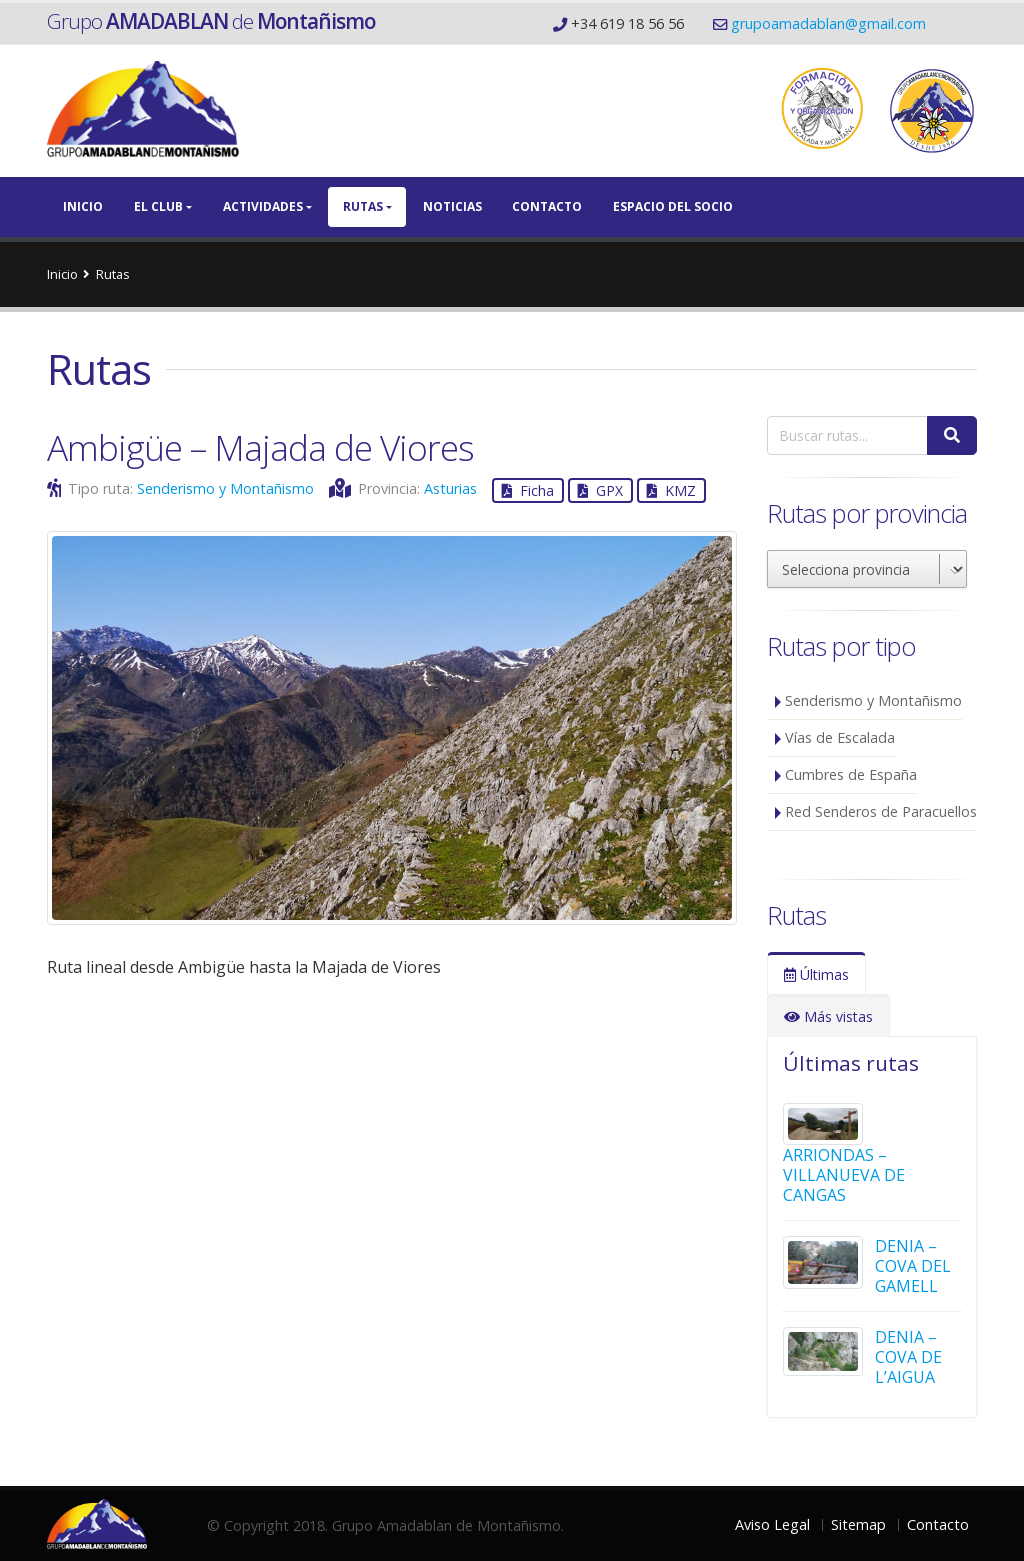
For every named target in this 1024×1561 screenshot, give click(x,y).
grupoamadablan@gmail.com (828, 23)
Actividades (263, 206)
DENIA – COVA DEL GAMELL (913, 1266)
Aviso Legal (772, 1524)
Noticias (452, 206)
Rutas (363, 206)
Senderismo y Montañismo (225, 488)
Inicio (83, 206)
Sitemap (858, 1524)
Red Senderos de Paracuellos (881, 811)
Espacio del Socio (673, 206)
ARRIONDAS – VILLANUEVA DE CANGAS (844, 1175)
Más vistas (828, 1016)
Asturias (450, 488)
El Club (158, 206)
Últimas (816, 974)
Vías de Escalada (840, 737)
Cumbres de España (851, 774)
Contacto (547, 206)
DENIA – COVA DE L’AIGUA (908, 1357)
